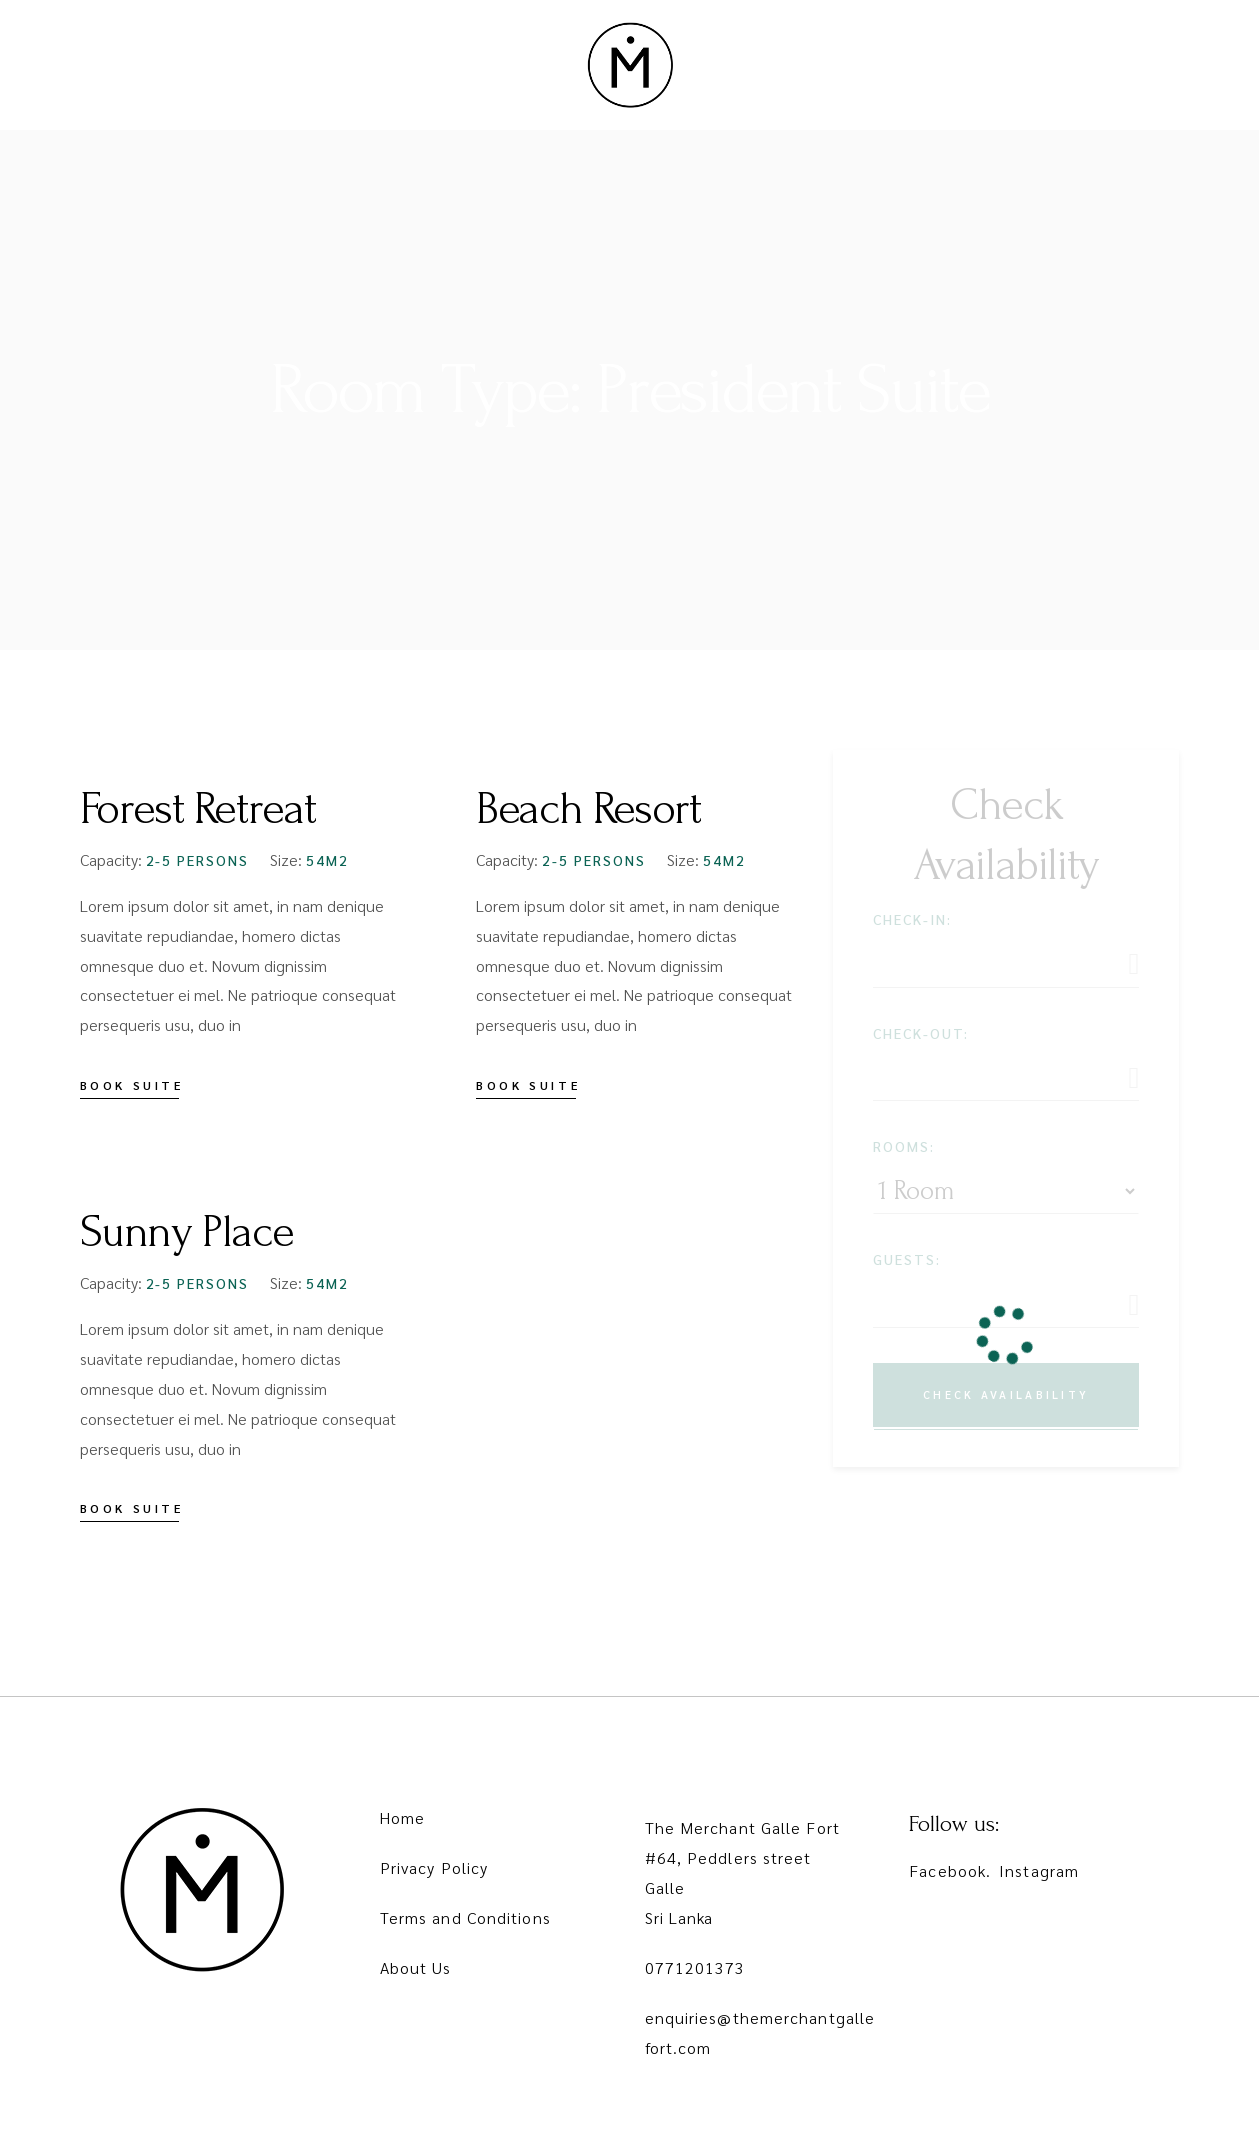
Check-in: (912, 919)
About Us (416, 1967)
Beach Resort (588, 809)
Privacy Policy (434, 1867)
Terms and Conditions (465, 1917)
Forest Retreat (198, 809)
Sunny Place (187, 1232)
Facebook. (950, 1870)
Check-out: (921, 1033)
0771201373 (695, 1967)
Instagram (1039, 1870)
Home (402, 1817)
